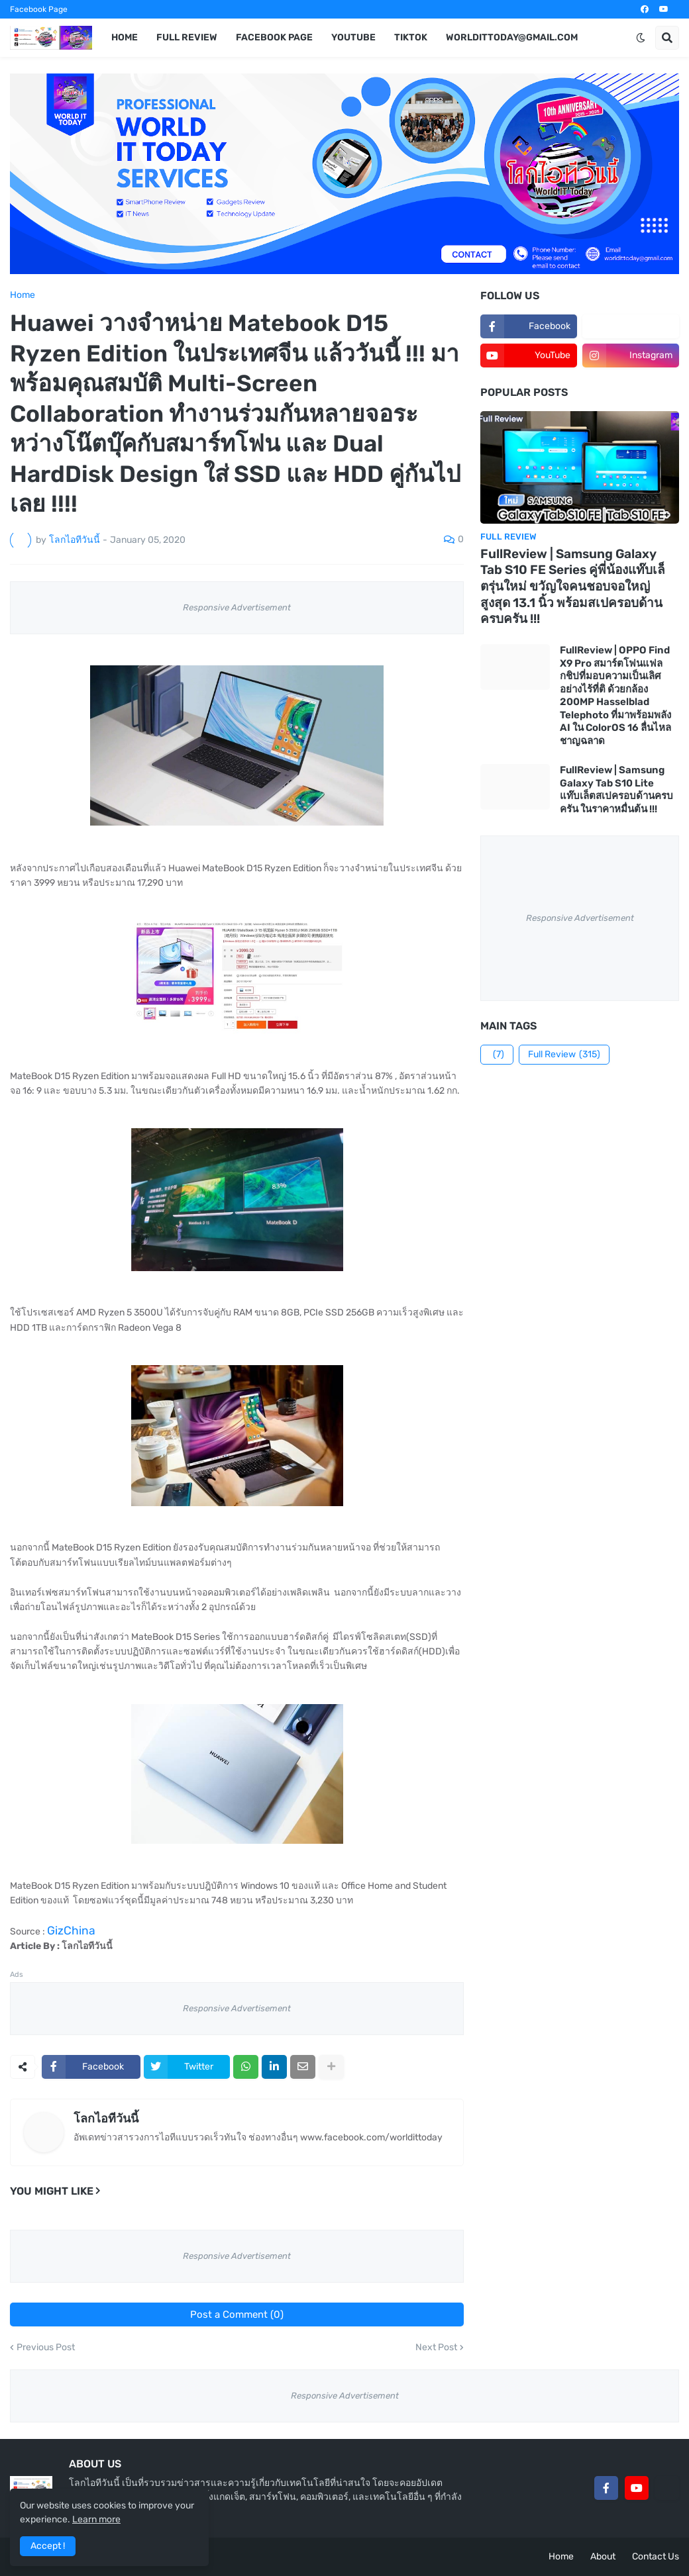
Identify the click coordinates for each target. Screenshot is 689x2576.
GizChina (71, 1930)
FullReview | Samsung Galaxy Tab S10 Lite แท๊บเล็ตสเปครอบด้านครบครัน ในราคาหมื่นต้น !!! (616, 789)
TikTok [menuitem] (410, 37)
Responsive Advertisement (237, 607)
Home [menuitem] (124, 37)
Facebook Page (39, 9)
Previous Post (46, 2347)
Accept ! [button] (47, 2546)
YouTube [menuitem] (353, 37)
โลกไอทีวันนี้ (106, 2118)
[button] (640, 38)
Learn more (96, 2519)
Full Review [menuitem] (186, 37)
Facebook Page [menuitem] (274, 37)
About (602, 2556)
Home (22, 295)
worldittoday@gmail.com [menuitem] (512, 37)
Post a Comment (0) (237, 2314)
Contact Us (655, 2556)
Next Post (436, 2347)
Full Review (564, 1054)
